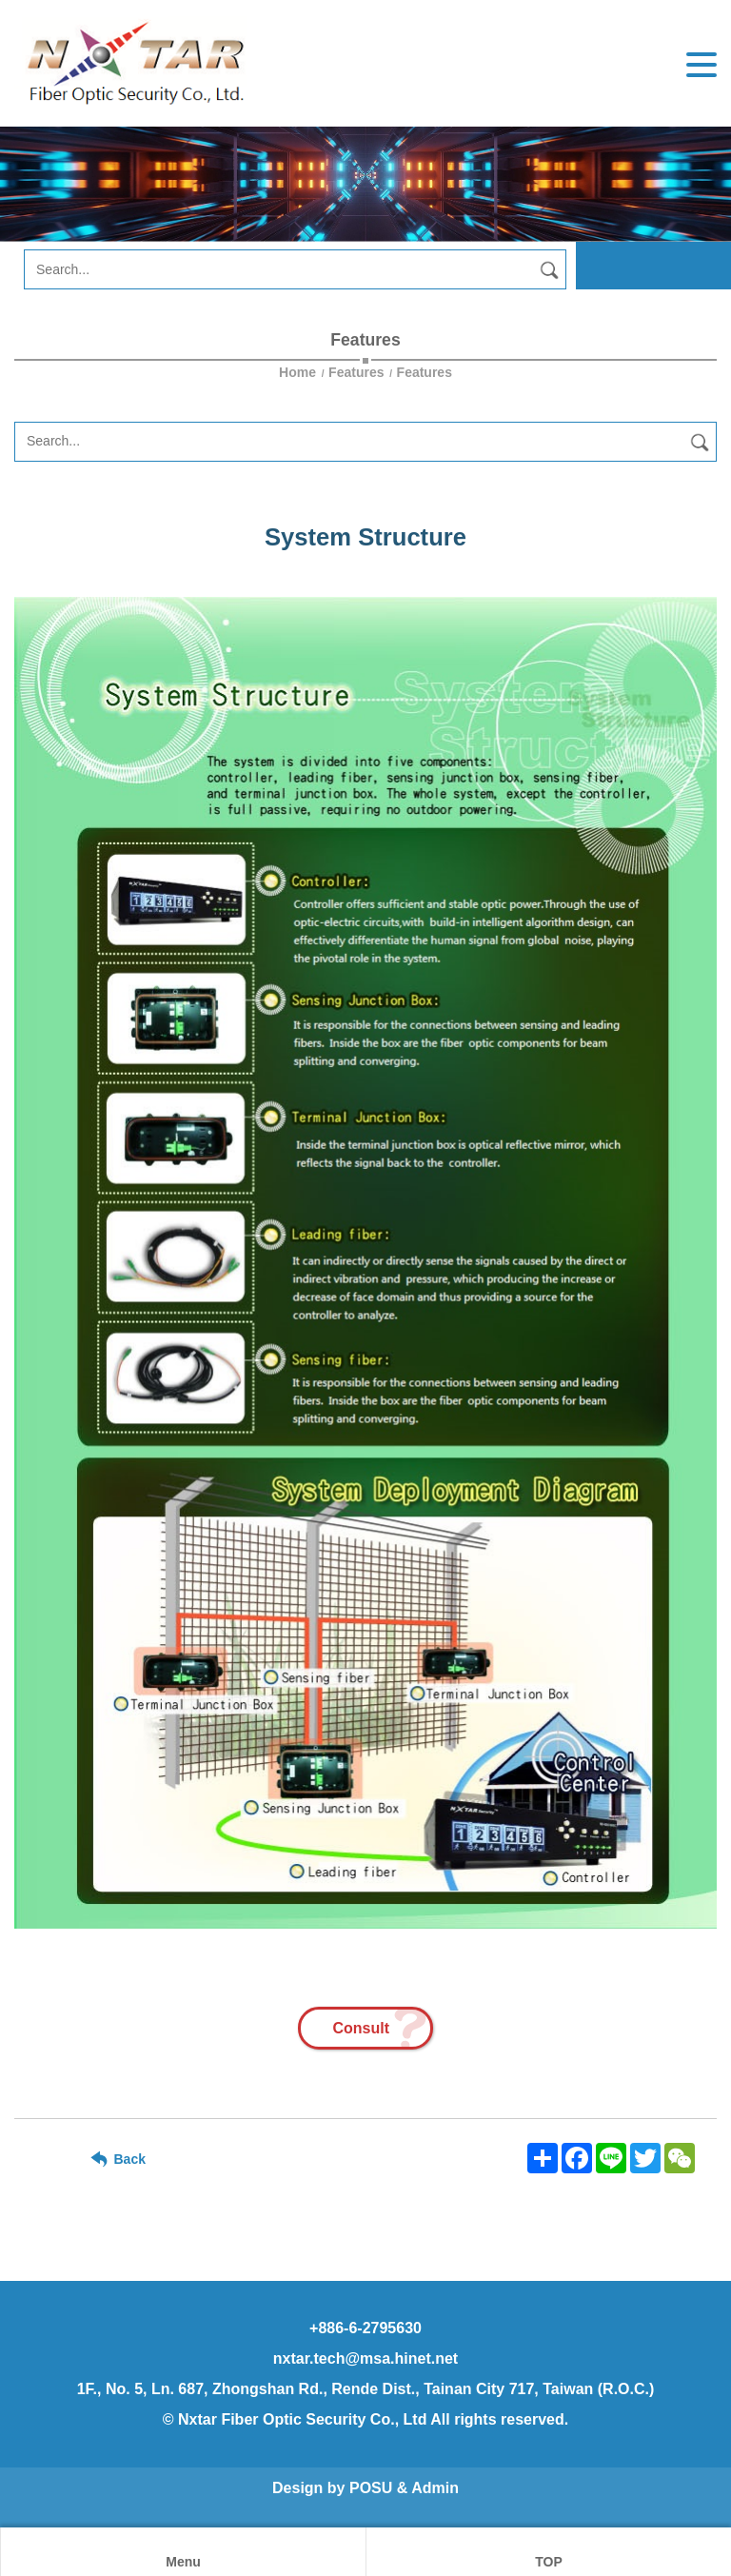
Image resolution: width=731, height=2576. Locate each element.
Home (299, 372)
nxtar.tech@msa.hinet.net (365, 2358)
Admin (435, 2488)
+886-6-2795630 (365, 2328)
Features (356, 372)
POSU (370, 2488)
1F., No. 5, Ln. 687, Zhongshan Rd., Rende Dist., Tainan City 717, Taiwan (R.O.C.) (366, 2389)
